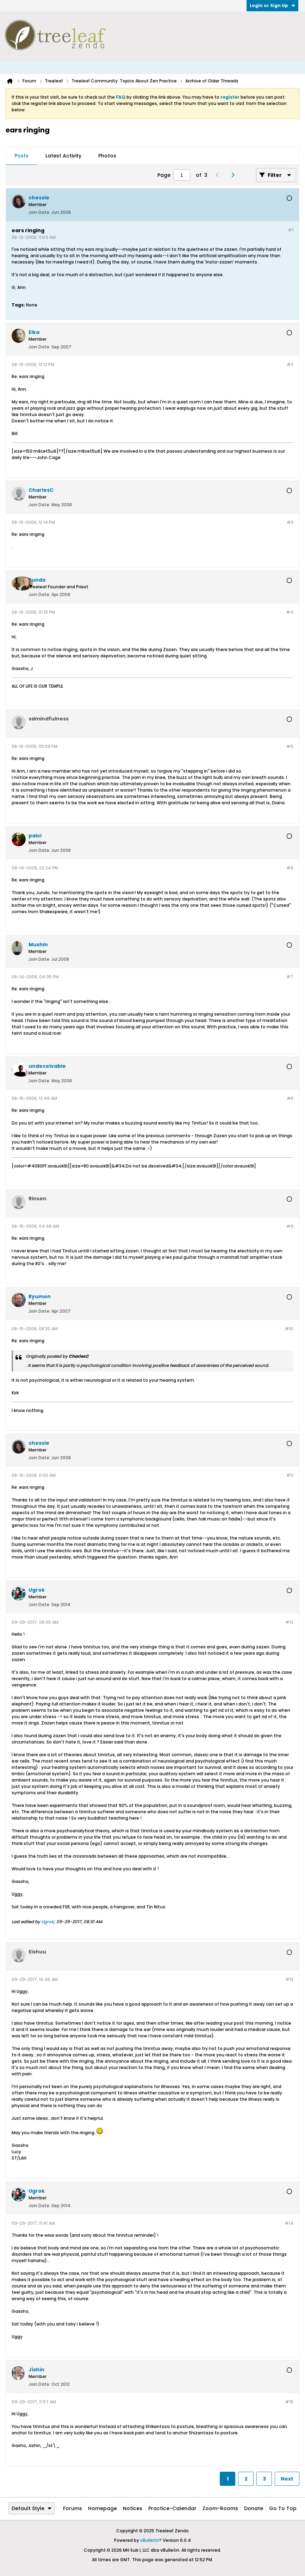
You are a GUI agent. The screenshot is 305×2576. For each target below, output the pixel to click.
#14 (289, 2223)
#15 (289, 2402)
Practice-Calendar (172, 2508)
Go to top (283, 2508)
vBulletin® (151, 2540)
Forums (72, 2508)
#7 (289, 977)
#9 (289, 1226)
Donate (253, 2508)
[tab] (21, 156)
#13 (289, 1979)
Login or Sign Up (272, 5)
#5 (289, 746)
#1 (290, 230)
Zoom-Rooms (220, 2508)
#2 (290, 364)
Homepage (102, 2508)
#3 (290, 522)
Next (287, 2478)
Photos (107, 155)
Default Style (31, 2508)
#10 (289, 1329)
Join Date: (39, 212)
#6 (289, 868)
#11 (289, 1475)
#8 (290, 1098)
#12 (289, 1622)
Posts (21, 155)
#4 (289, 612)
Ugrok (47, 1922)
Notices (132, 2508)
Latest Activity (63, 155)
